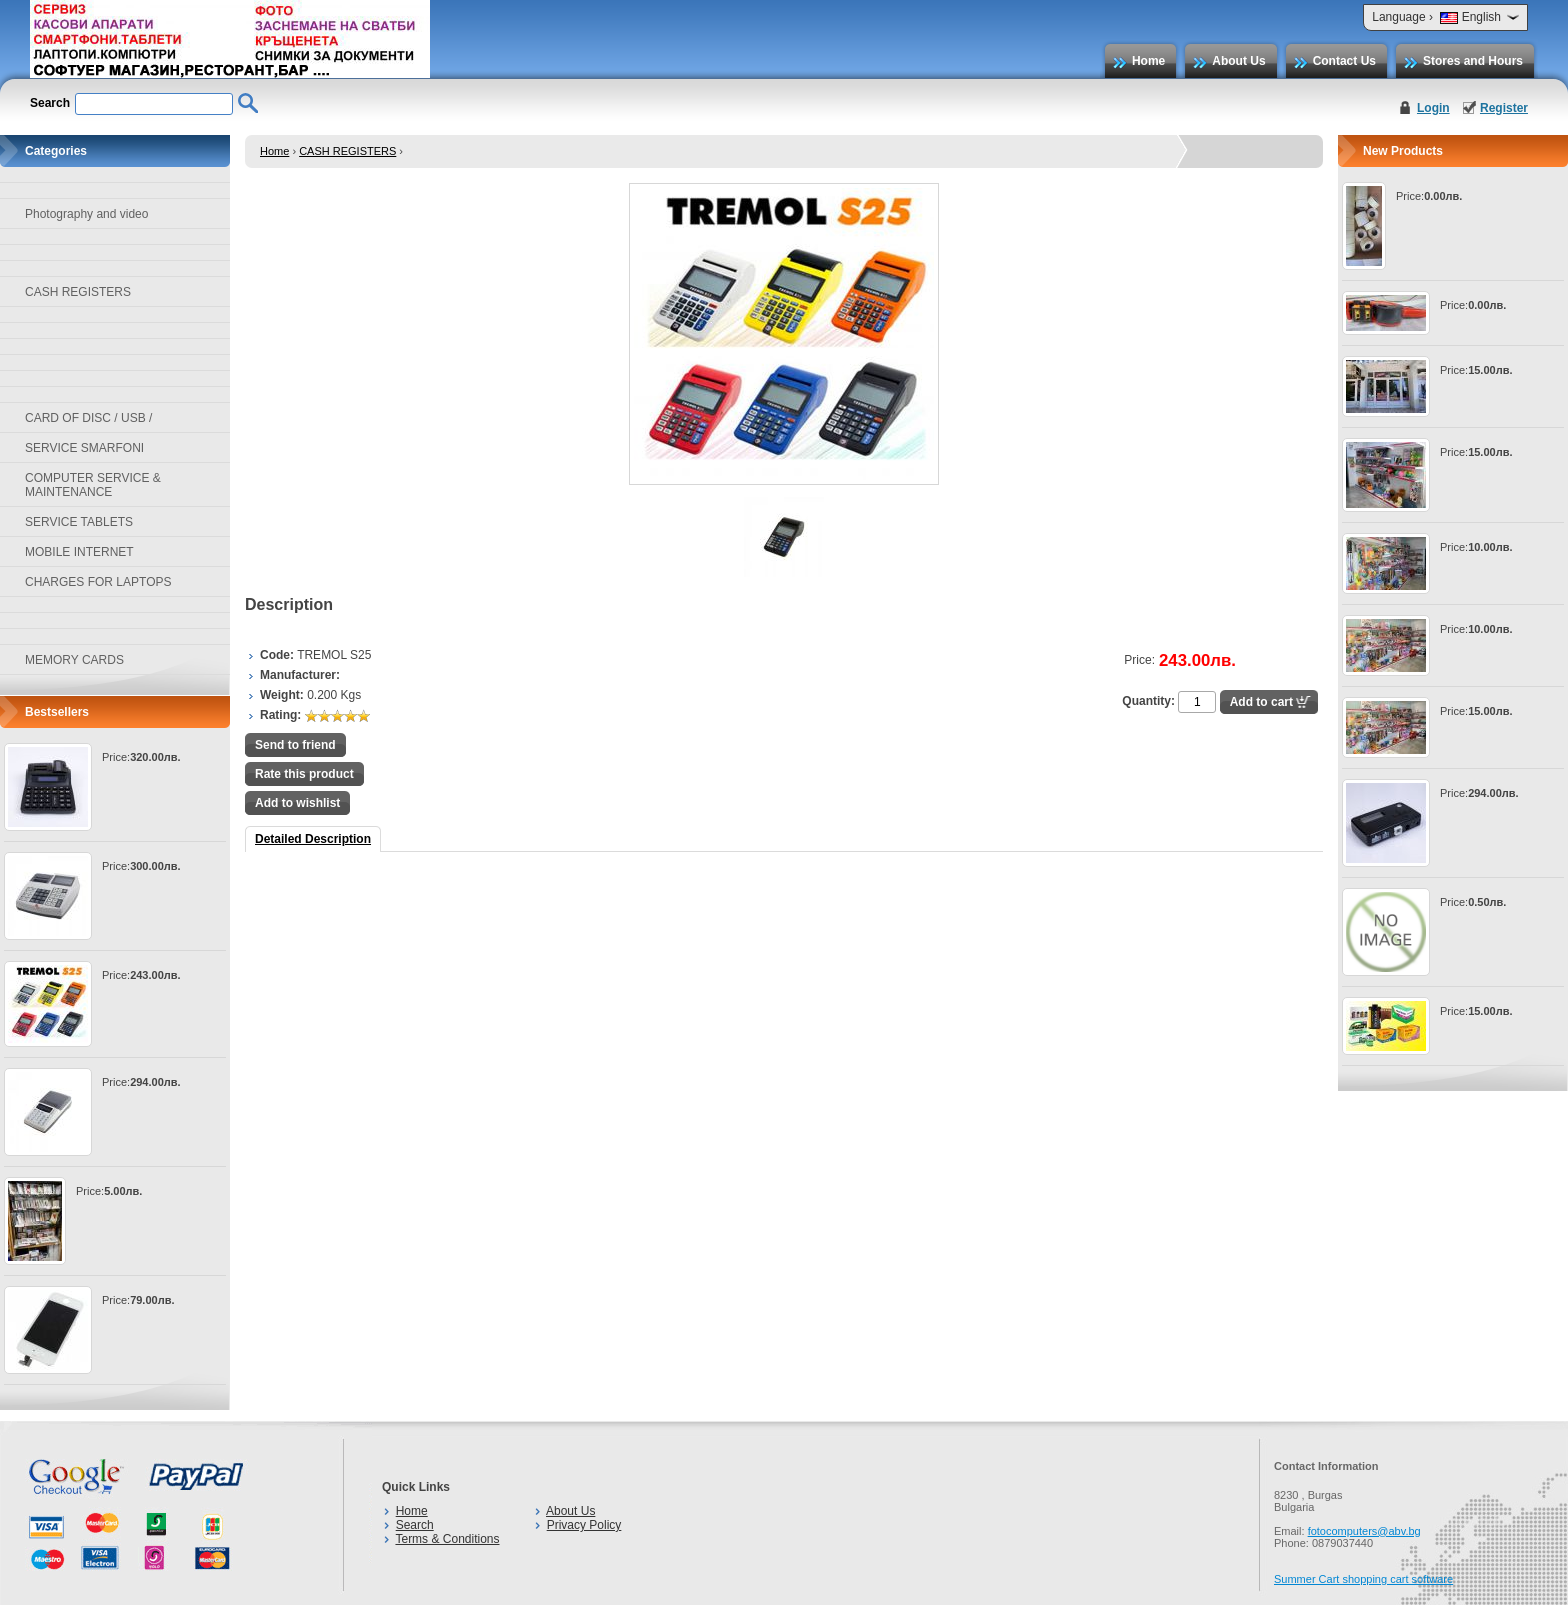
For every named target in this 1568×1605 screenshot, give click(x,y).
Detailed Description (313, 839)
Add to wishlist (297, 803)
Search (415, 1525)
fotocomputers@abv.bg (1364, 1531)
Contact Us (1344, 61)
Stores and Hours (1473, 61)
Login (1433, 108)
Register (1504, 108)
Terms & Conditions (447, 1539)
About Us (1238, 61)
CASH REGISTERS (347, 151)
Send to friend (295, 745)
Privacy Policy (584, 1525)
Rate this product (304, 774)
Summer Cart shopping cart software (1363, 1579)
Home (1148, 61)
